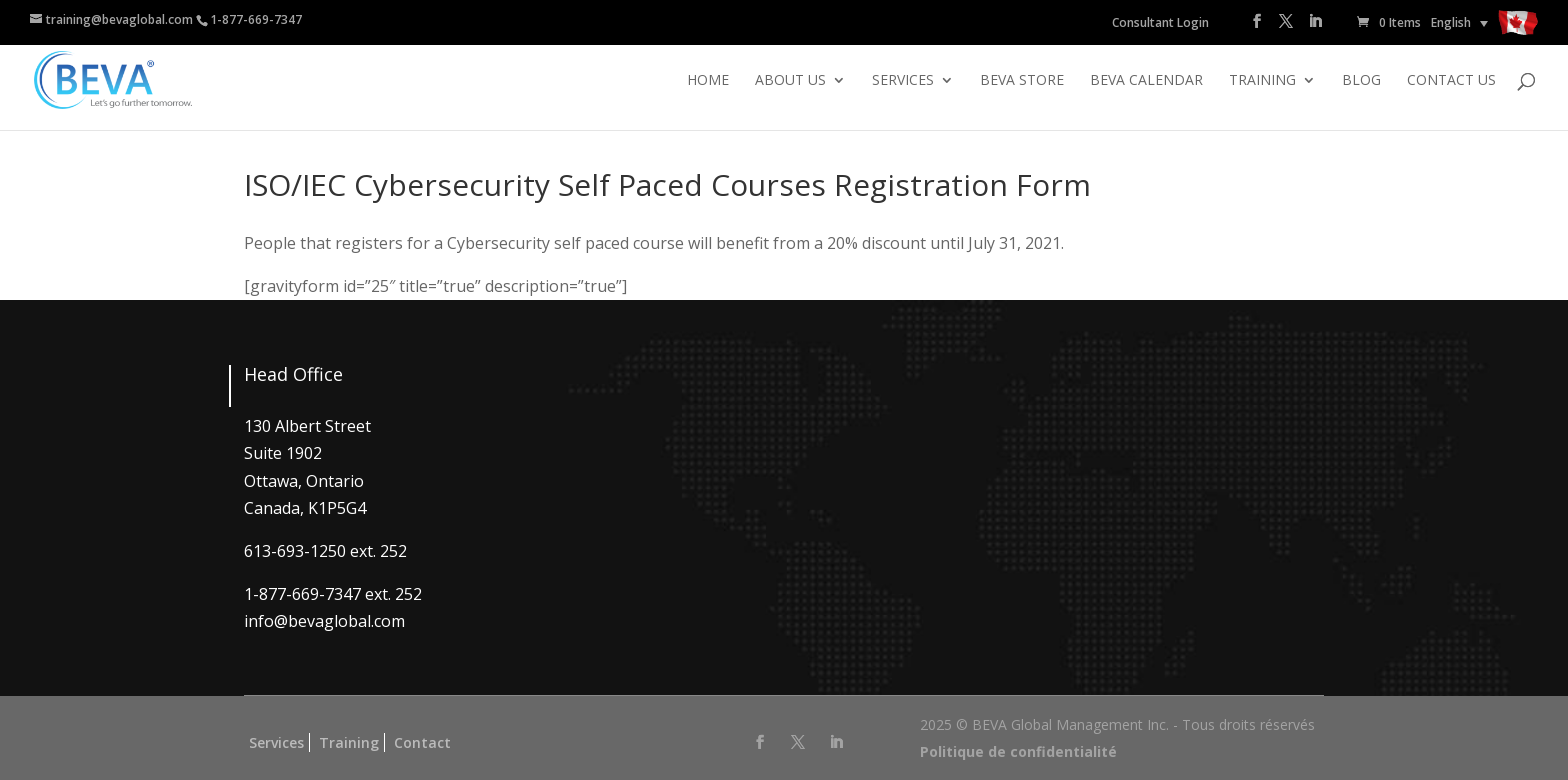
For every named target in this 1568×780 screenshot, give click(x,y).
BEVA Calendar (1146, 81)
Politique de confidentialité (1018, 751)
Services (903, 81)
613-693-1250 (295, 551)
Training (1262, 81)
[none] (1459, 22)
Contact (422, 742)
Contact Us (1451, 81)
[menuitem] (1459, 22)
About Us (790, 81)
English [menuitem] (1451, 22)
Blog (1361, 81)
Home (708, 81)
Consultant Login (1160, 22)
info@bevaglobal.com (324, 621)
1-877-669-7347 (256, 19)
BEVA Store (1022, 81)
